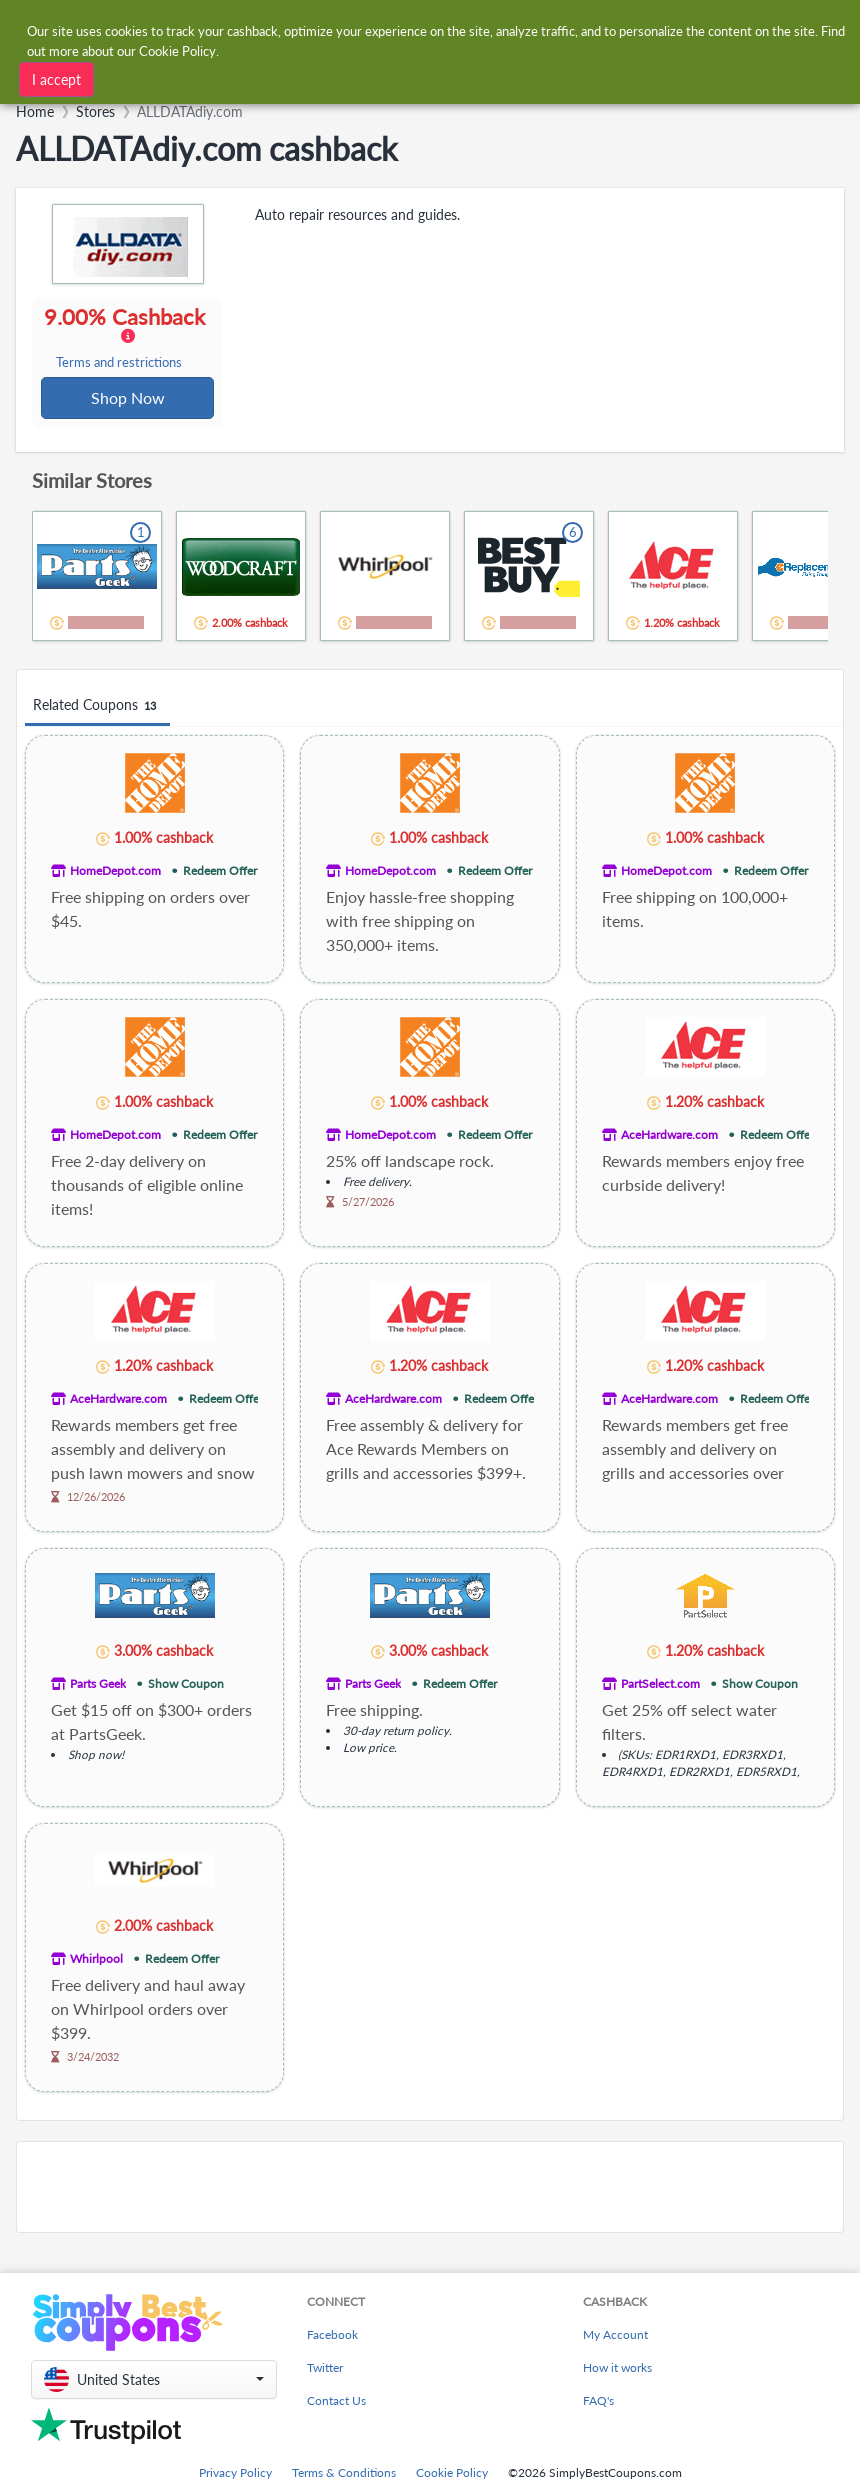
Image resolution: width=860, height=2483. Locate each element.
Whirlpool (96, 1960)
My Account (615, 2336)
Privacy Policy (235, 2474)
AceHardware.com (669, 1136)
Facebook (332, 2336)
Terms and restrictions (120, 363)
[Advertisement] (430, 2189)
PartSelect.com (660, 1685)
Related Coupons (97, 707)
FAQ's (598, 2402)
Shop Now (128, 398)
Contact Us (336, 2402)
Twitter (325, 2369)
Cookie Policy (452, 2474)
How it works (617, 2369)
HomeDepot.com (115, 872)
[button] (154, 2381)
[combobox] (272, 74)
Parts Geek (98, 1685)
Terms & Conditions (344, 2474)
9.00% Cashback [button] (127, 338)
